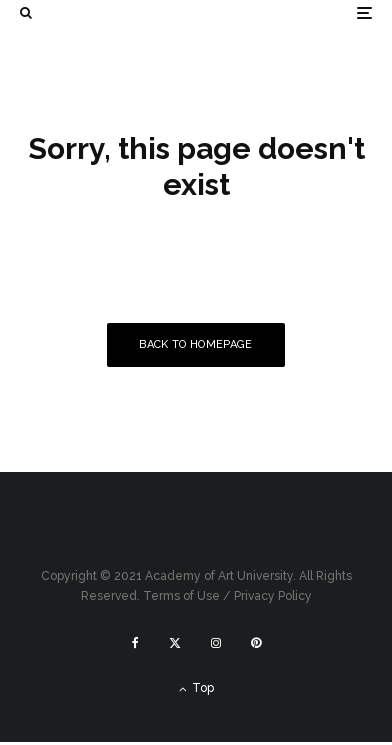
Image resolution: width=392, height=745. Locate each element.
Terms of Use (181, 596)
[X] (175, 643)
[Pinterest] (256, 643)
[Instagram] (216, 643)
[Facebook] (135, 643)
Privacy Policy (273, 596)
